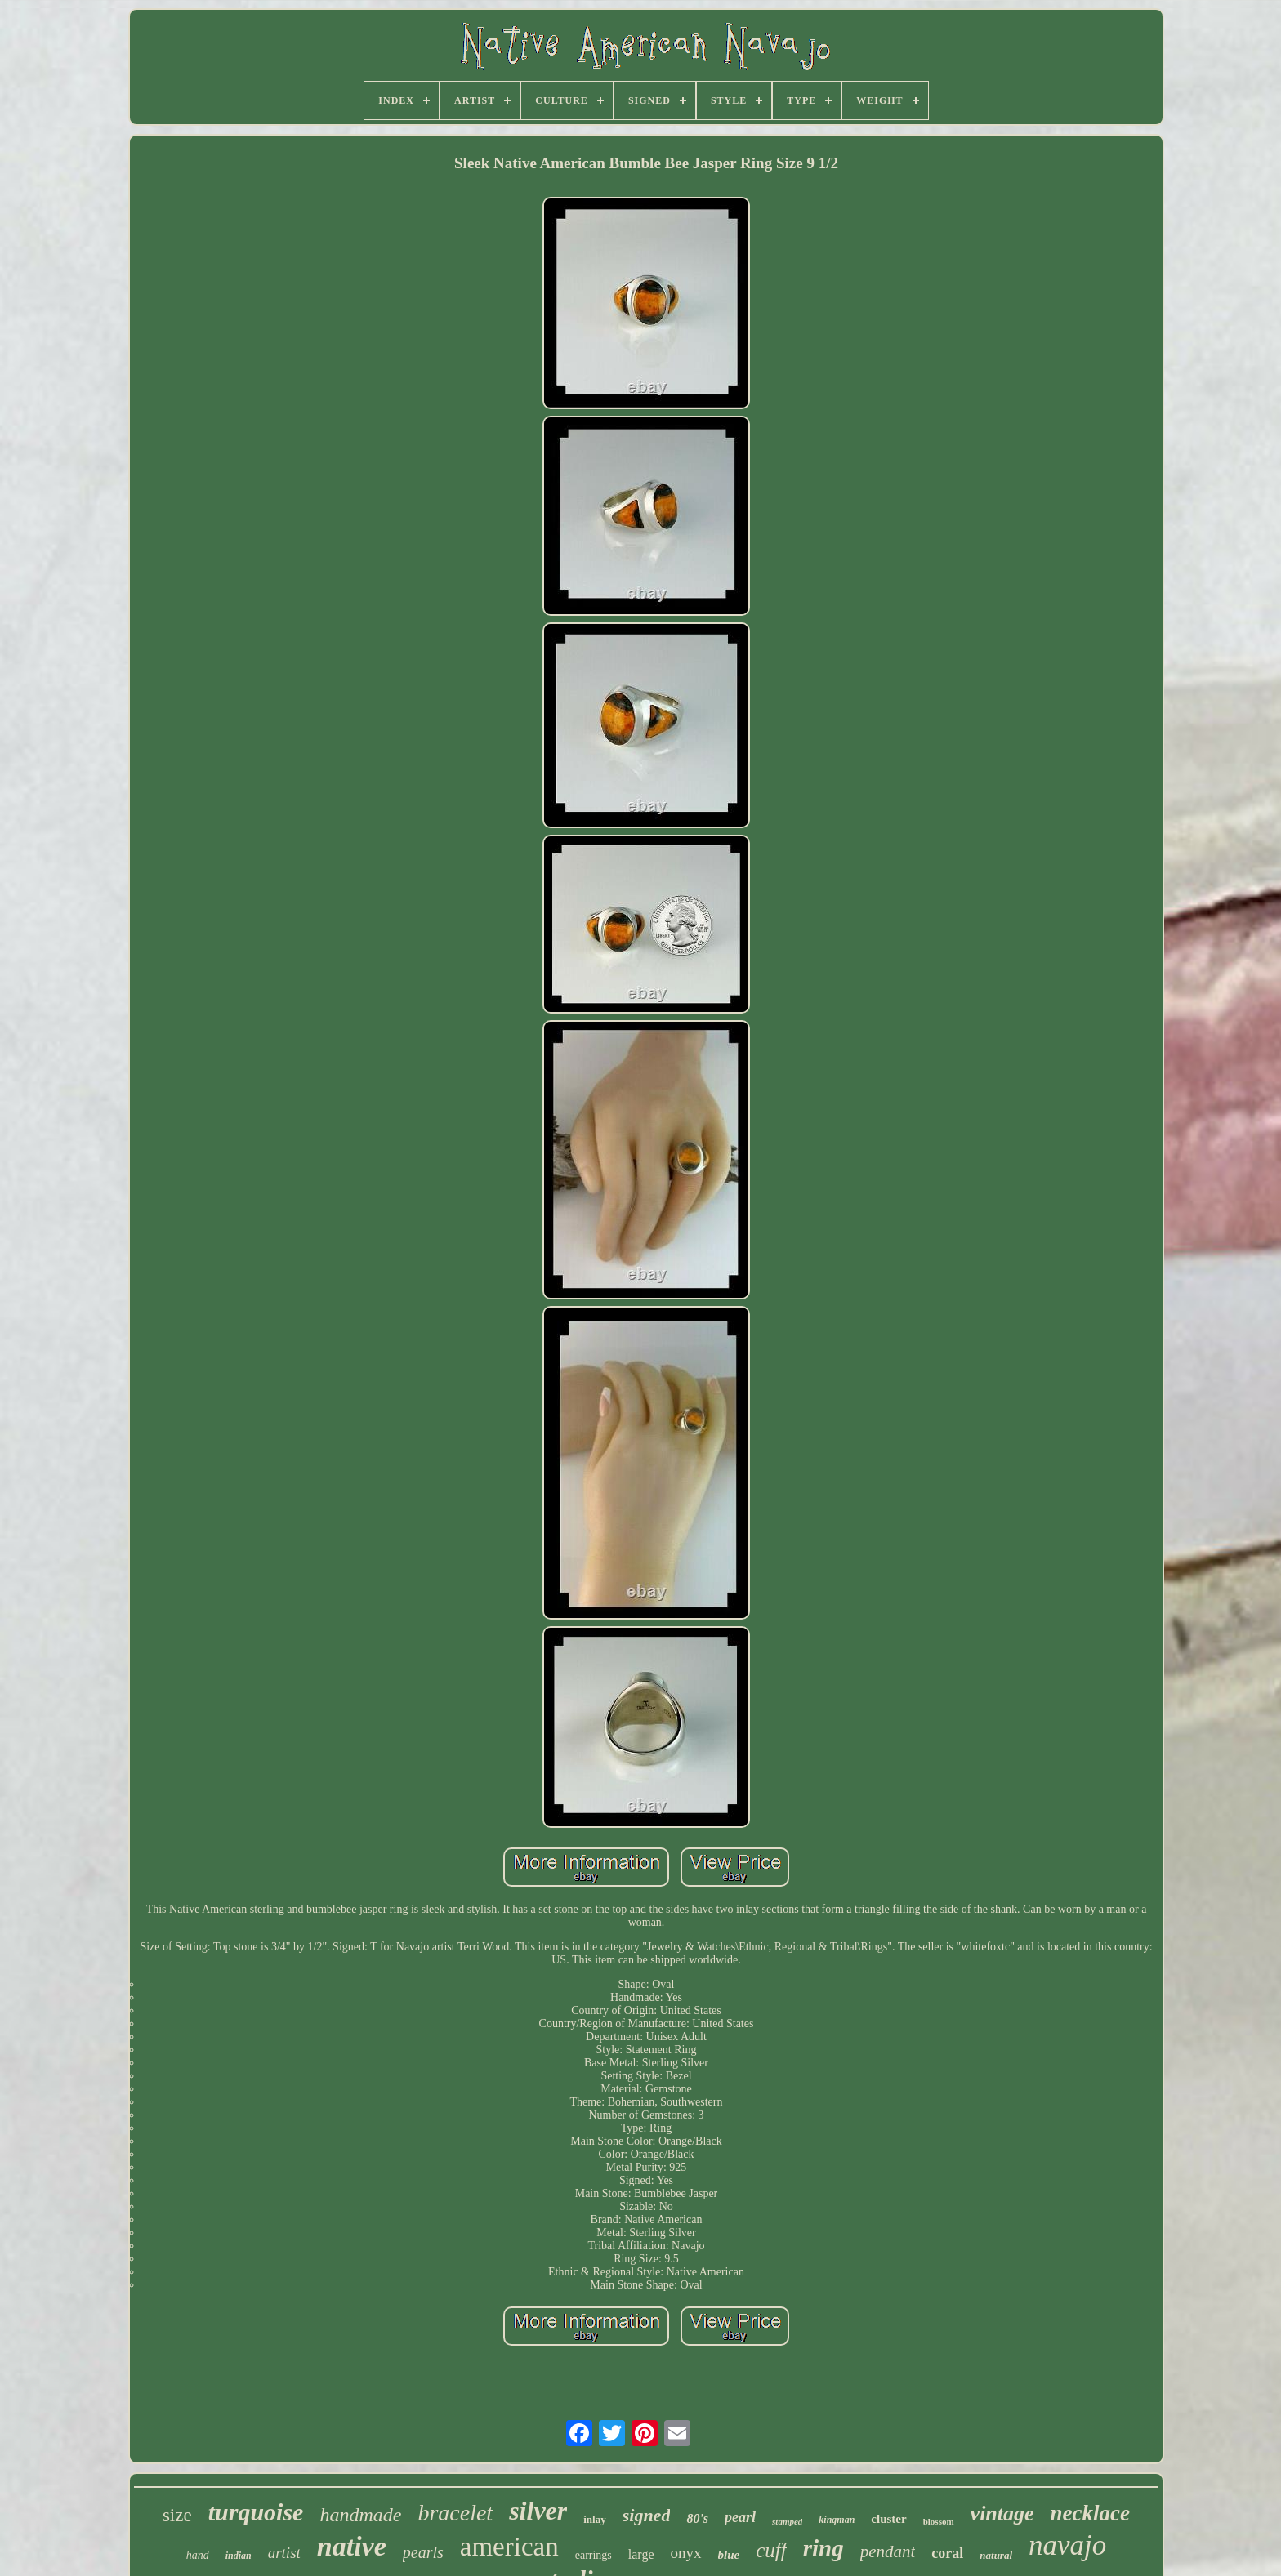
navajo (1067, 2545)
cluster (888, 2518)
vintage (1002, 2513)
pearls (423, 2552)
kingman (837, 2519)
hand (197, 2555)
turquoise (256, 2511)
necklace (1090, 2513)
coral (947, 2553)
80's (697, 2518)
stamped (787, 2521)
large (641, 2554)
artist (284, 2552)
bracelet (455, 2512)
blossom (938, 2521)
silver (538, 2510)
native (351, 2546)
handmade (360, 2514)
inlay (594, 2519)
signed (647, 2515)
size (177, 2515)
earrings (593, 2555)
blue (729, 2554)
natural (996, 2555)
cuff (771, 2550)
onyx (686, 2552)
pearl (740, 2517)
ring (823, 2548)
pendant (888, 2551)
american (509, 2546)
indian (238, 2555)
